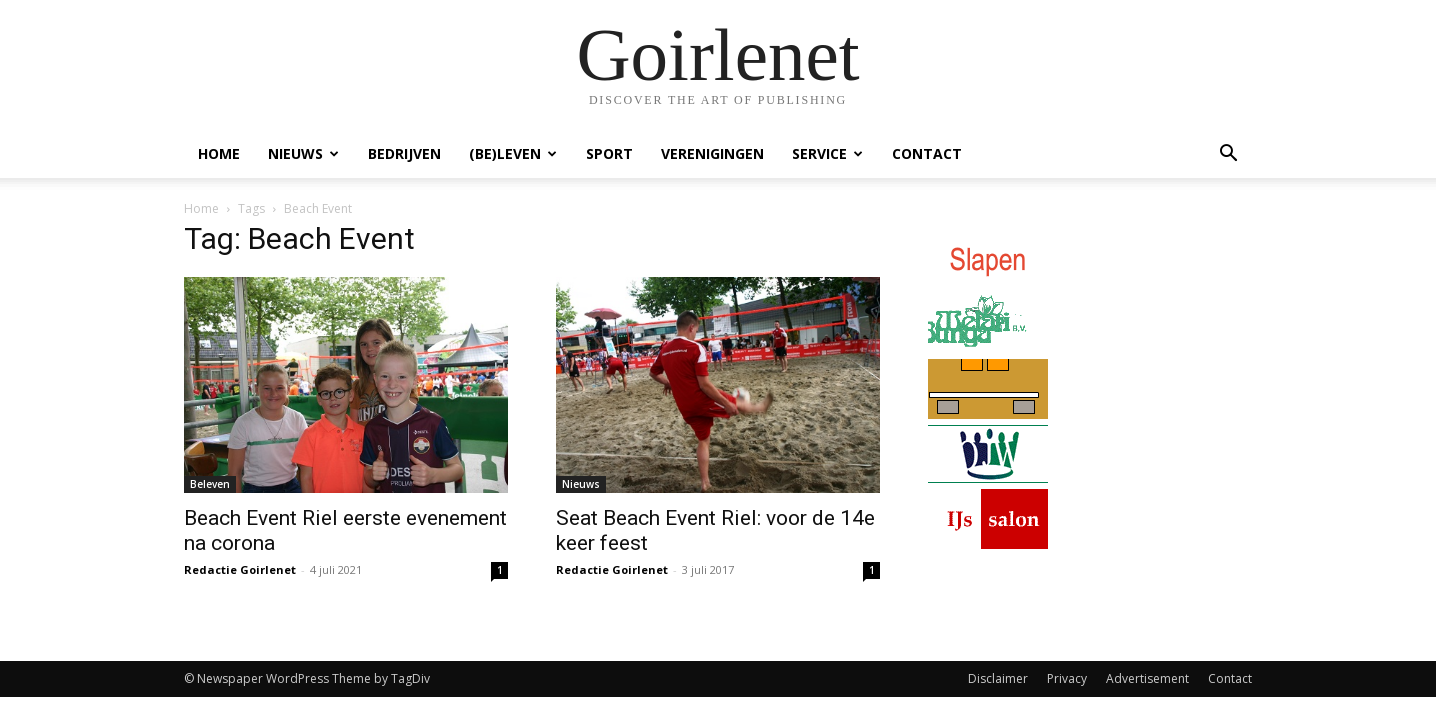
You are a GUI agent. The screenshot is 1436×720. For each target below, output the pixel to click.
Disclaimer (998, 678)
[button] (1228, 155)
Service (827, 153)
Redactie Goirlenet (240, 569)
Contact (927, 153)
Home (219, 153)
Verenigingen (712, 153)
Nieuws (303, 153)
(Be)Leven (513, 153)
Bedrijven (404, 153)
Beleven (210, 484)
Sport (609, 153)
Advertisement (1147, 678)
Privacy (1067, 678)
